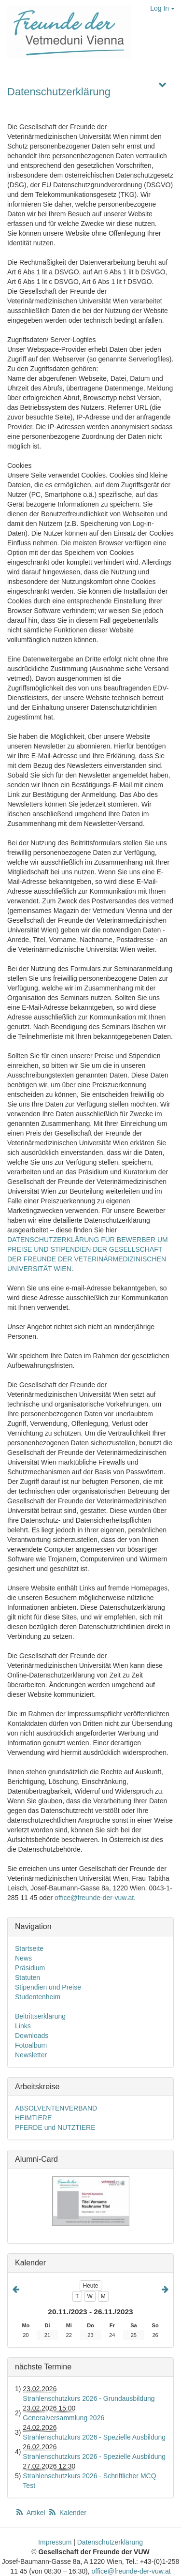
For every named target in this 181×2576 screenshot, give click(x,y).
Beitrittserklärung (40, 2016)
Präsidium (30, 1968)
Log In (162, 8)
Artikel (30, 2512)
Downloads (31, 2035)
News (23, 1958)
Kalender (67, 2512)
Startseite (29, 1948)
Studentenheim (37, 1997)
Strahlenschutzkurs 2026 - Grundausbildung (88, 2398)
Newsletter (31, 2055)
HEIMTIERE (33, 2118)
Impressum (54, 2542)
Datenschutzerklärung (59, 92)
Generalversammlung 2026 (63, 2418)
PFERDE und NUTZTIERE (55, 2127)
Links (23, 2026)
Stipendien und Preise (48, 1987)
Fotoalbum (31, 2045)
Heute (90, 2285)
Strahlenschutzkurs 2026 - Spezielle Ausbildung (94, 2437)
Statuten (27, 1977)
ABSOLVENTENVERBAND (56, 2108)
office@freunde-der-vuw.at (94, 1898)
